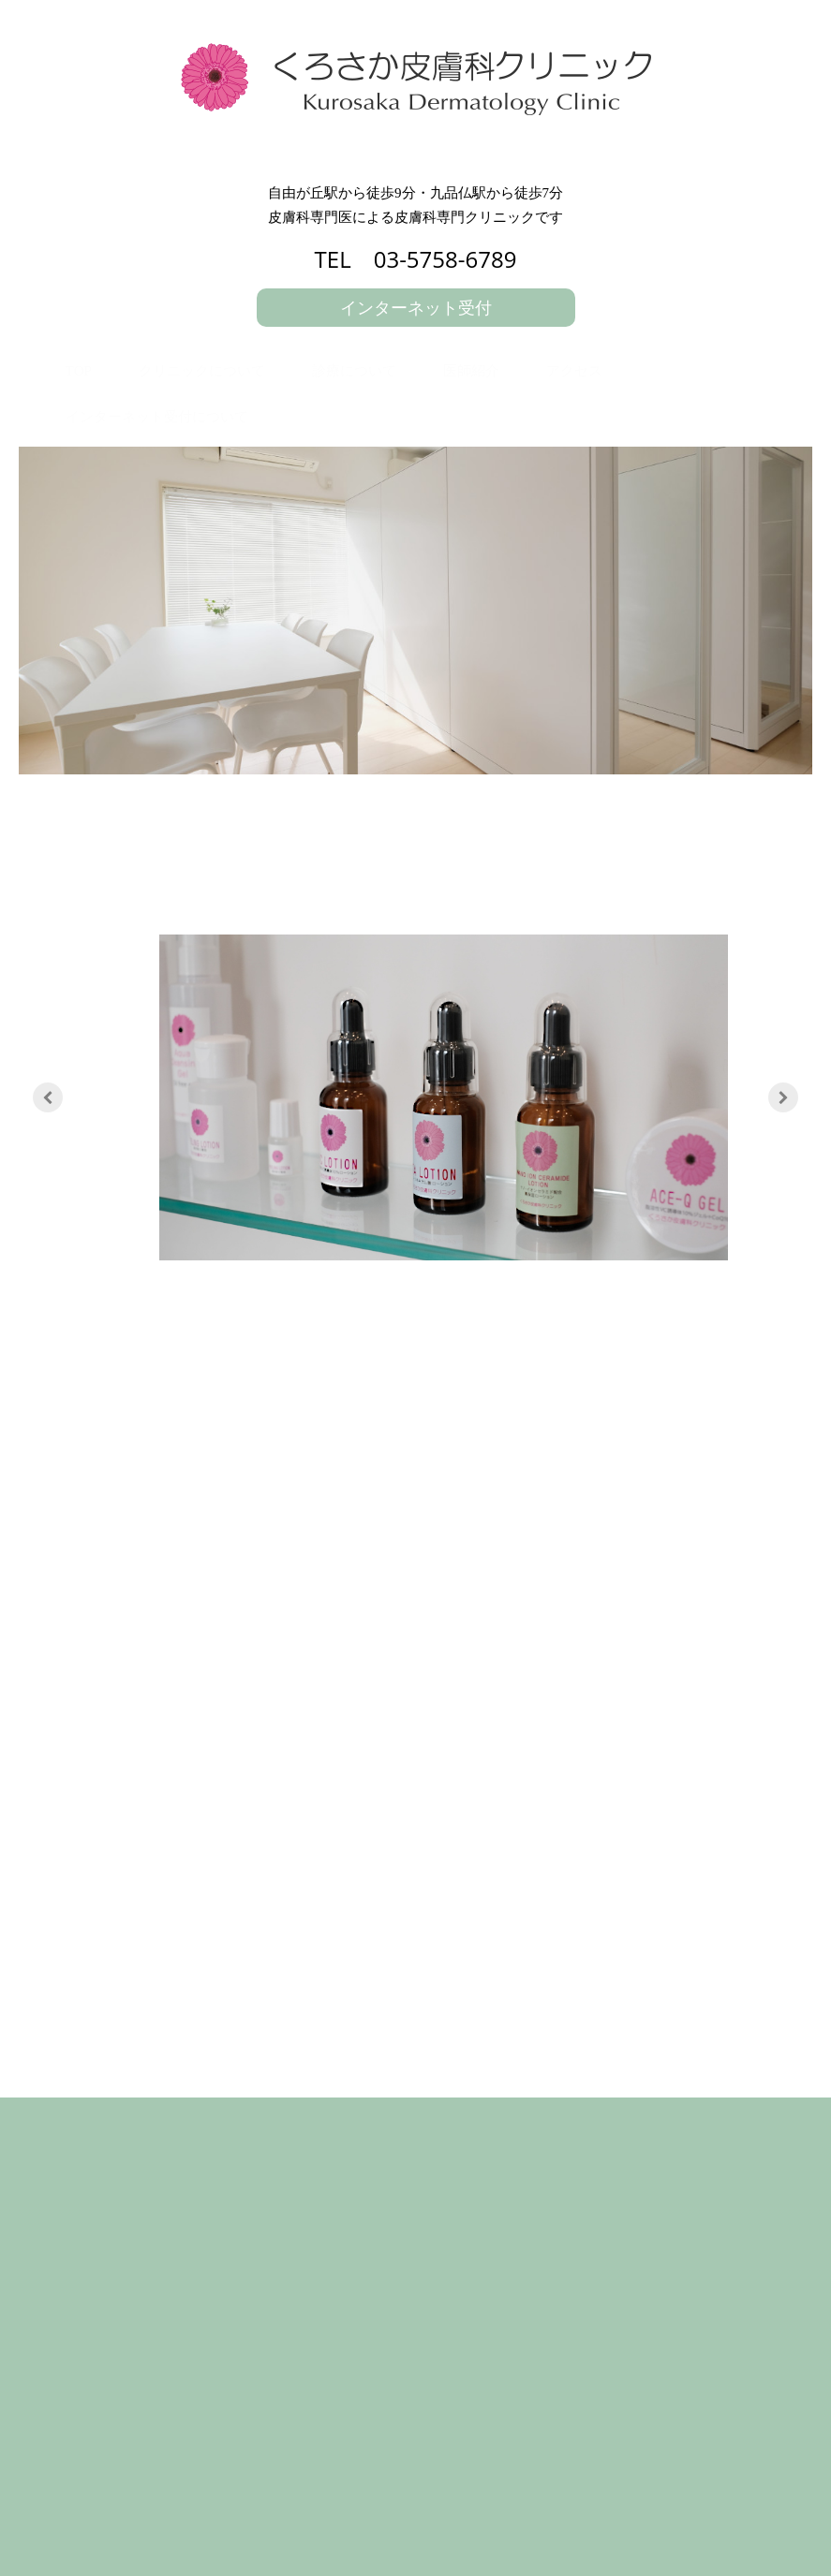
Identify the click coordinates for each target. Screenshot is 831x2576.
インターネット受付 (416, 307)
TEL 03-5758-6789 (416, 258)
